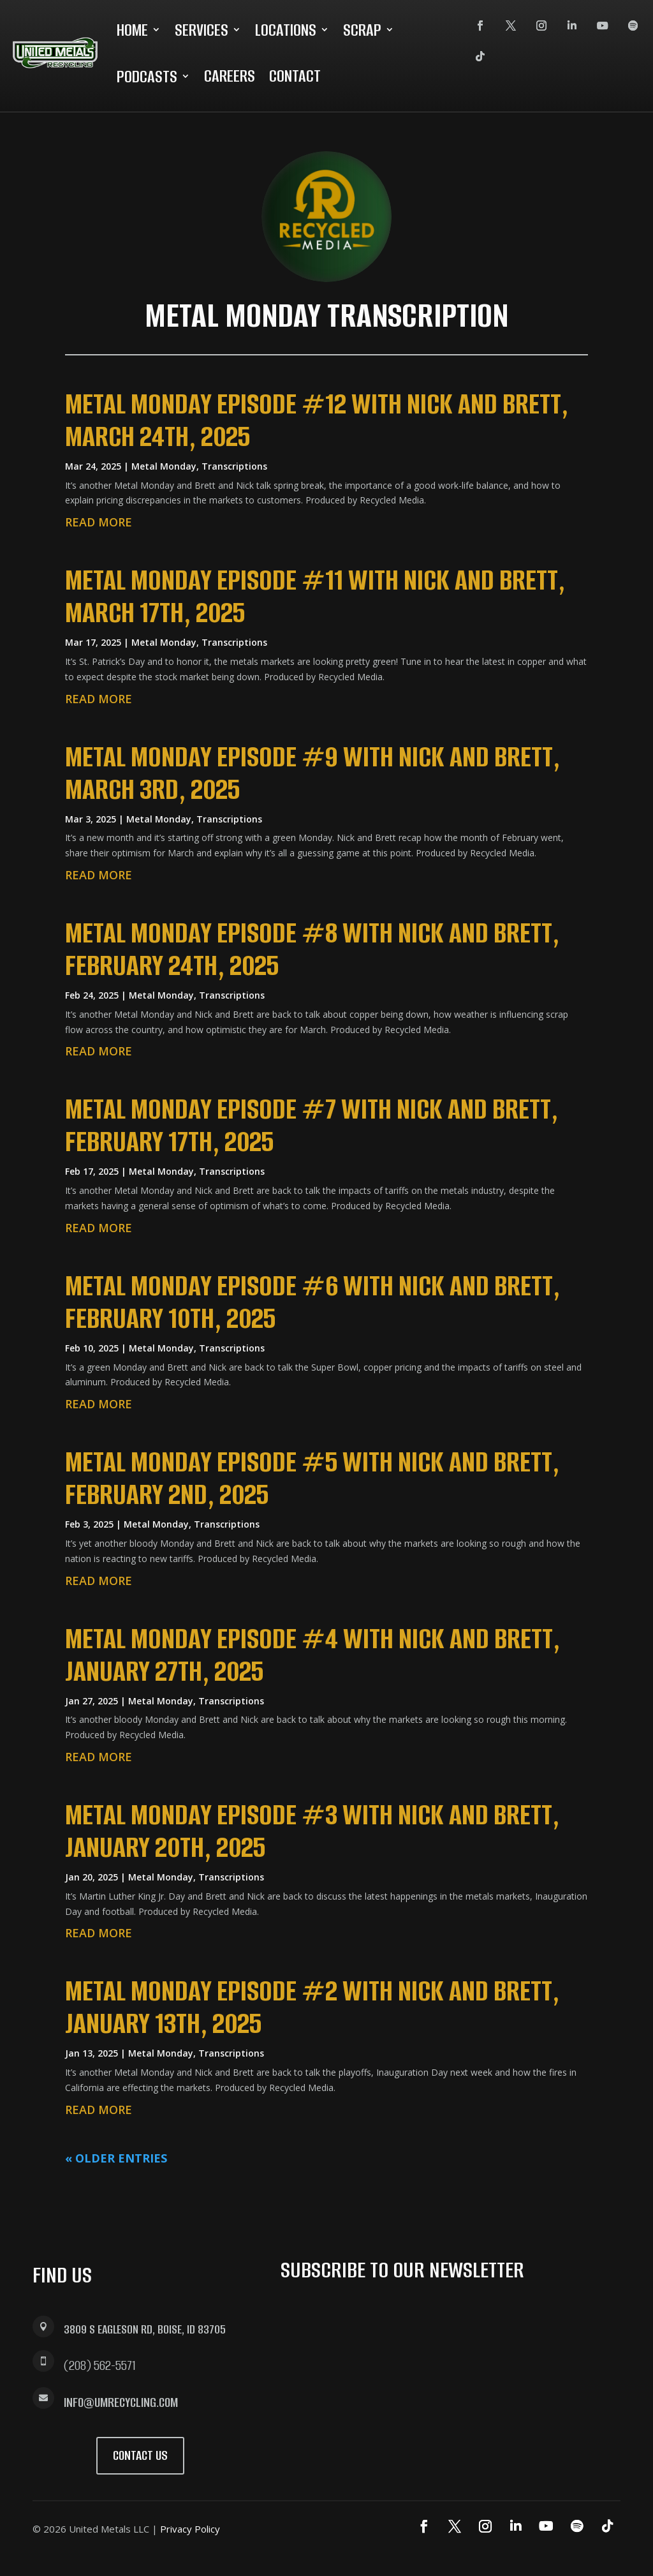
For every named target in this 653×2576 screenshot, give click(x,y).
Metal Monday (163, 466)
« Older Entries (116, 2158)
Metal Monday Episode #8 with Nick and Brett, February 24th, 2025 (312, 949)
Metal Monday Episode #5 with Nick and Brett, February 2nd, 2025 (312, 1478)
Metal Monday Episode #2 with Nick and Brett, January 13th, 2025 (312, 2007)
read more (98, 522)
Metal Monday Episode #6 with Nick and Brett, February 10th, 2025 (312, 1301)
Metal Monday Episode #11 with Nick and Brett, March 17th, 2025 (315, 596)
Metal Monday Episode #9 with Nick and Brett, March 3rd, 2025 (312, 772)
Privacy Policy (190, 2528)
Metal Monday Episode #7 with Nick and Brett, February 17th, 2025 (311, 1125)
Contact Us (140, 2455)
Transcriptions (234, 466)
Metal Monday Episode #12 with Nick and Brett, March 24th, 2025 (316, 420)
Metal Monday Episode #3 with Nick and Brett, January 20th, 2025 (312, 1830)
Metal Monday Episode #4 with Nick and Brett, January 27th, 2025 (312, 1654)
